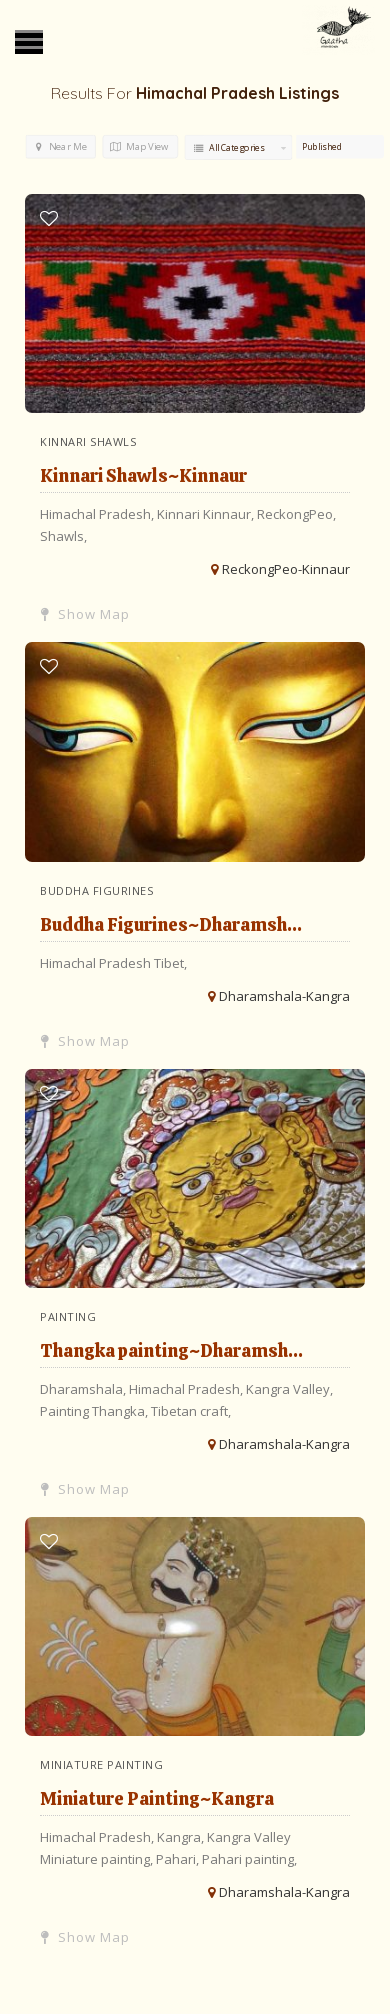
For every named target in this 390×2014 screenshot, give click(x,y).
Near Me (61, 146)
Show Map (85, 614)
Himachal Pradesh (97, 963)
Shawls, (63, 536)
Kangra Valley (249, 1837)
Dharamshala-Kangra (284, 996)
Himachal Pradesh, (98, 514)
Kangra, (182, 1837)
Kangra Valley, (289, 1389)
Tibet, (170, 963)
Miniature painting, (98, 1859)
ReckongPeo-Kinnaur (286, 569)
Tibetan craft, (191, 1411)
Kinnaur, (230, 514)
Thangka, (121, 1411)
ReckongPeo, (296, 514)
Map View (139, 146)
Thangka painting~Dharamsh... (171, 1350)
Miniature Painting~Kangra (157, 1798)
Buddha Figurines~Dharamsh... (171, 924)
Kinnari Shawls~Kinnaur (143, 475)
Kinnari (180, 514)
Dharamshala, (84, 1389)
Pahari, (179, 1859)
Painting (66, 1411)
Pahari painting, (249, 1859)
